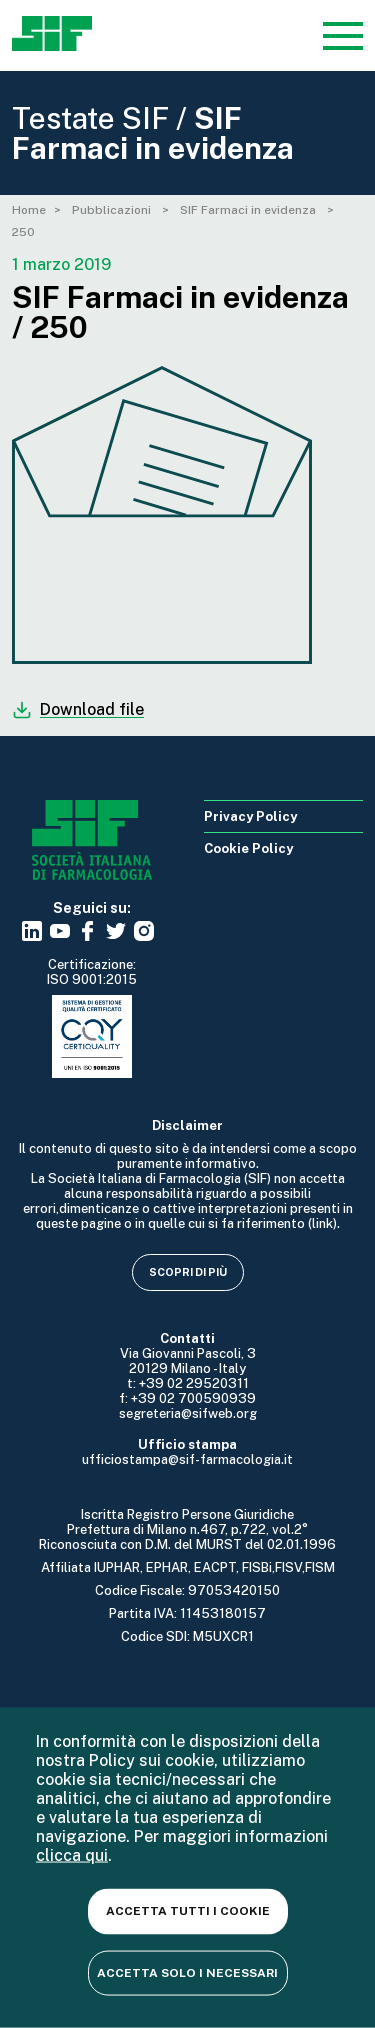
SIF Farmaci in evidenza (249, 210)
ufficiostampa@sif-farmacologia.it (187, 1459)
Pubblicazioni (113, 210)
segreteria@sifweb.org (188, 1413)
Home (29, 210)
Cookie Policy (248, 848)
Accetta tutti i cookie (188, 1911)
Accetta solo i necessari (187, 1972)
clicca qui (72, 1855)
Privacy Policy (250, 816)
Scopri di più (188, 1272)
